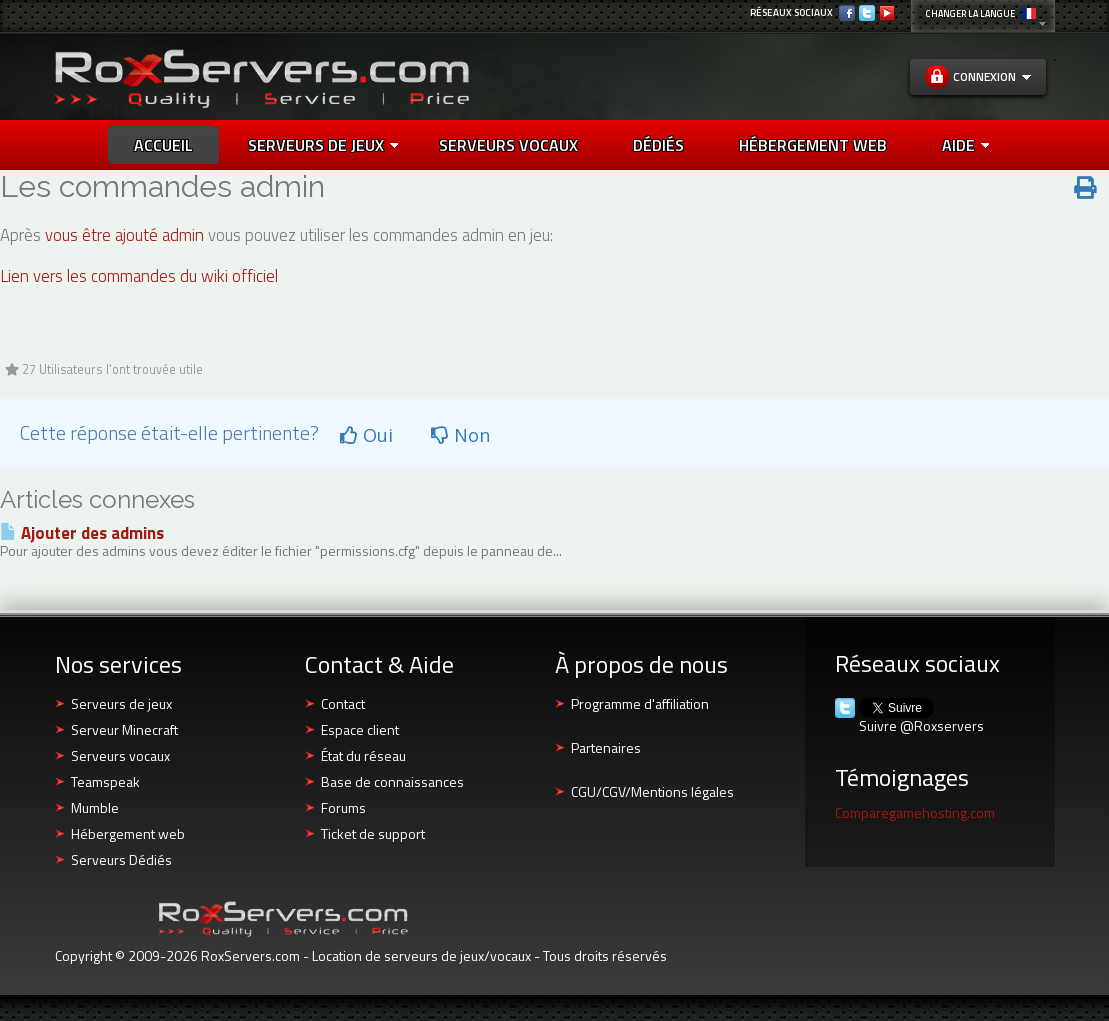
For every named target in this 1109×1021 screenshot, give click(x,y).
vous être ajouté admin (124, 235)
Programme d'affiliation (640, 703)
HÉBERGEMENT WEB (813, 145)
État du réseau (363, 755)
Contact (343, 703)
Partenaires (606, 747)
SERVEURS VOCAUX (508, 145)
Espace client (360, 729)
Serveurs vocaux (120, 755)
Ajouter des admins (82, 533)
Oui (366, 435)
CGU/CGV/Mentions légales (652, 791)
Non (460, 435)
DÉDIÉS (658, 145)
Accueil (163, 145)
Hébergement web (128, 833)
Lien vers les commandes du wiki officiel (139, 276)
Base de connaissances (392, 781)
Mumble (95, 807)
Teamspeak (105, 781)
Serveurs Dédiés (121, 859)
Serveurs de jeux (323, 145)
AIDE (965, 145)
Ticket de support (373, 833)
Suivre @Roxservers (921, 726)
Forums (343, 807)
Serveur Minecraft (124, 729)
